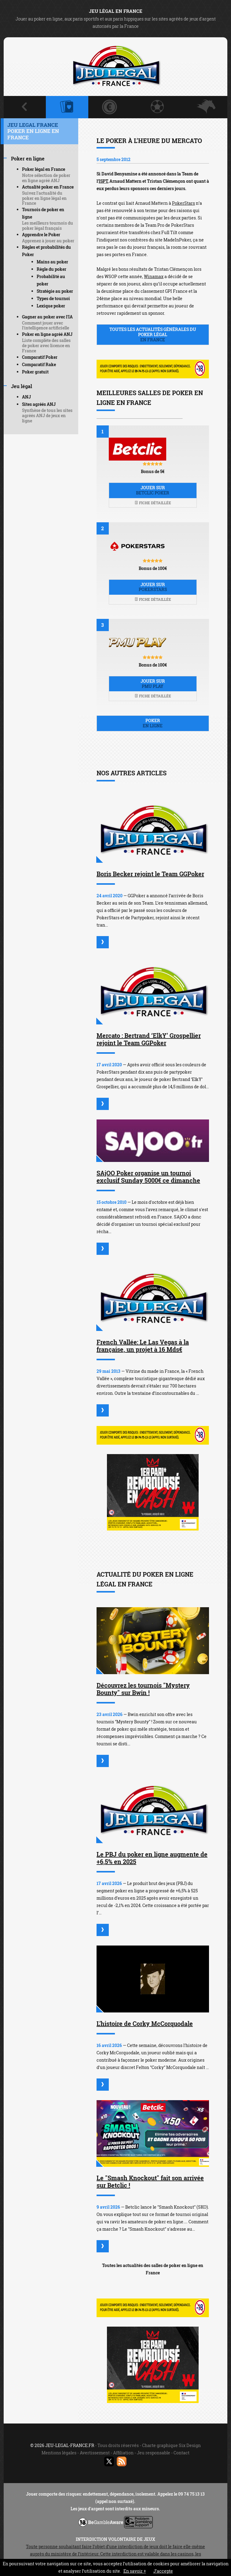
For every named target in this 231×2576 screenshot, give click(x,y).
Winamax (153, 276)
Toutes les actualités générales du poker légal (153, 334)
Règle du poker (51, 269)
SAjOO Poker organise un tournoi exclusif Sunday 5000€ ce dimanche (148, 1176)
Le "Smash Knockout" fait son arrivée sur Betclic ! (150, 2181)
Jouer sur (152, 490)
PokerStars (183, 203)
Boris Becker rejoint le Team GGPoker (150, 874)
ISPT (103, 181)
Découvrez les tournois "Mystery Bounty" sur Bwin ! (143, 1688)
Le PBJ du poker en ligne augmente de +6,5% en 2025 (152, 1857)
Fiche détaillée (152, 502)
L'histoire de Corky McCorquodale (145, 2023)
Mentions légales (59, 2453)
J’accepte (163, 2571)
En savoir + (134, 2571)
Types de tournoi (53, 298)
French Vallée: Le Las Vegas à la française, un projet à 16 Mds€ (143, 1345)
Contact (181, 2453)
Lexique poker (51, 306)
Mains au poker (52, 262)
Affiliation (123, 2453)
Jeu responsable (153, 2453)
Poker (153, 723)
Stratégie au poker (55, 291)
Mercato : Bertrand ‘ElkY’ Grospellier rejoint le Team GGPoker (149, 1039)
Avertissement (95, 2453)
